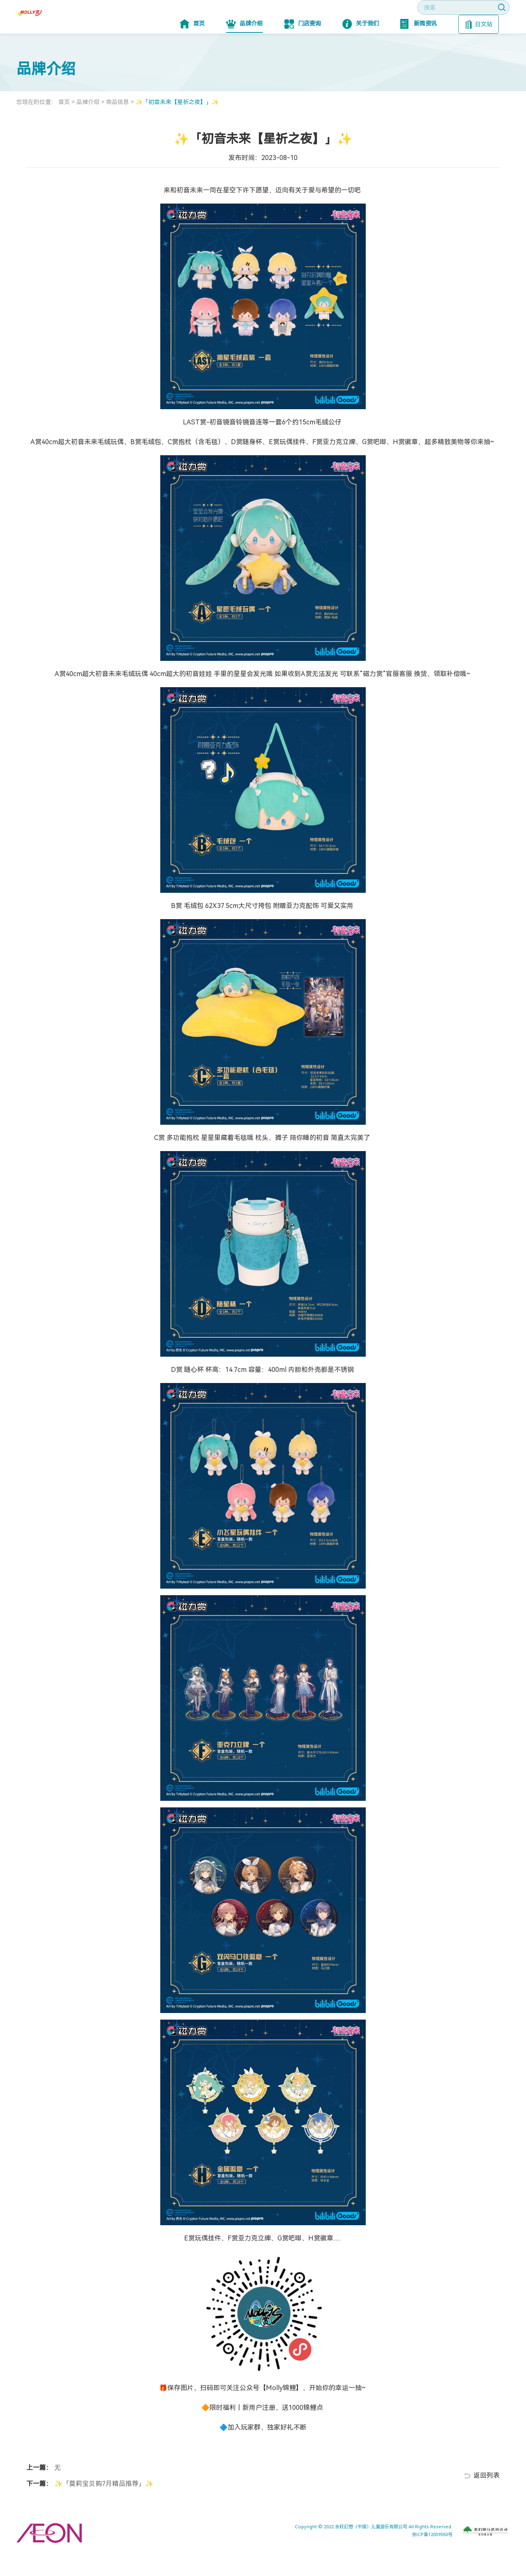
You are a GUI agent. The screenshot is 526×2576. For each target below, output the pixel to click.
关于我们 (360, 48)
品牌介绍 (244, 48)
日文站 (479, 49)
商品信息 (117, 126)
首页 (192, 48)
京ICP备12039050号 (432, 2559)
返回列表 (486, 2500)
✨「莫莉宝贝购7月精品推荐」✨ (103, 2508)
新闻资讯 (418, 48)
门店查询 (302, 48)
